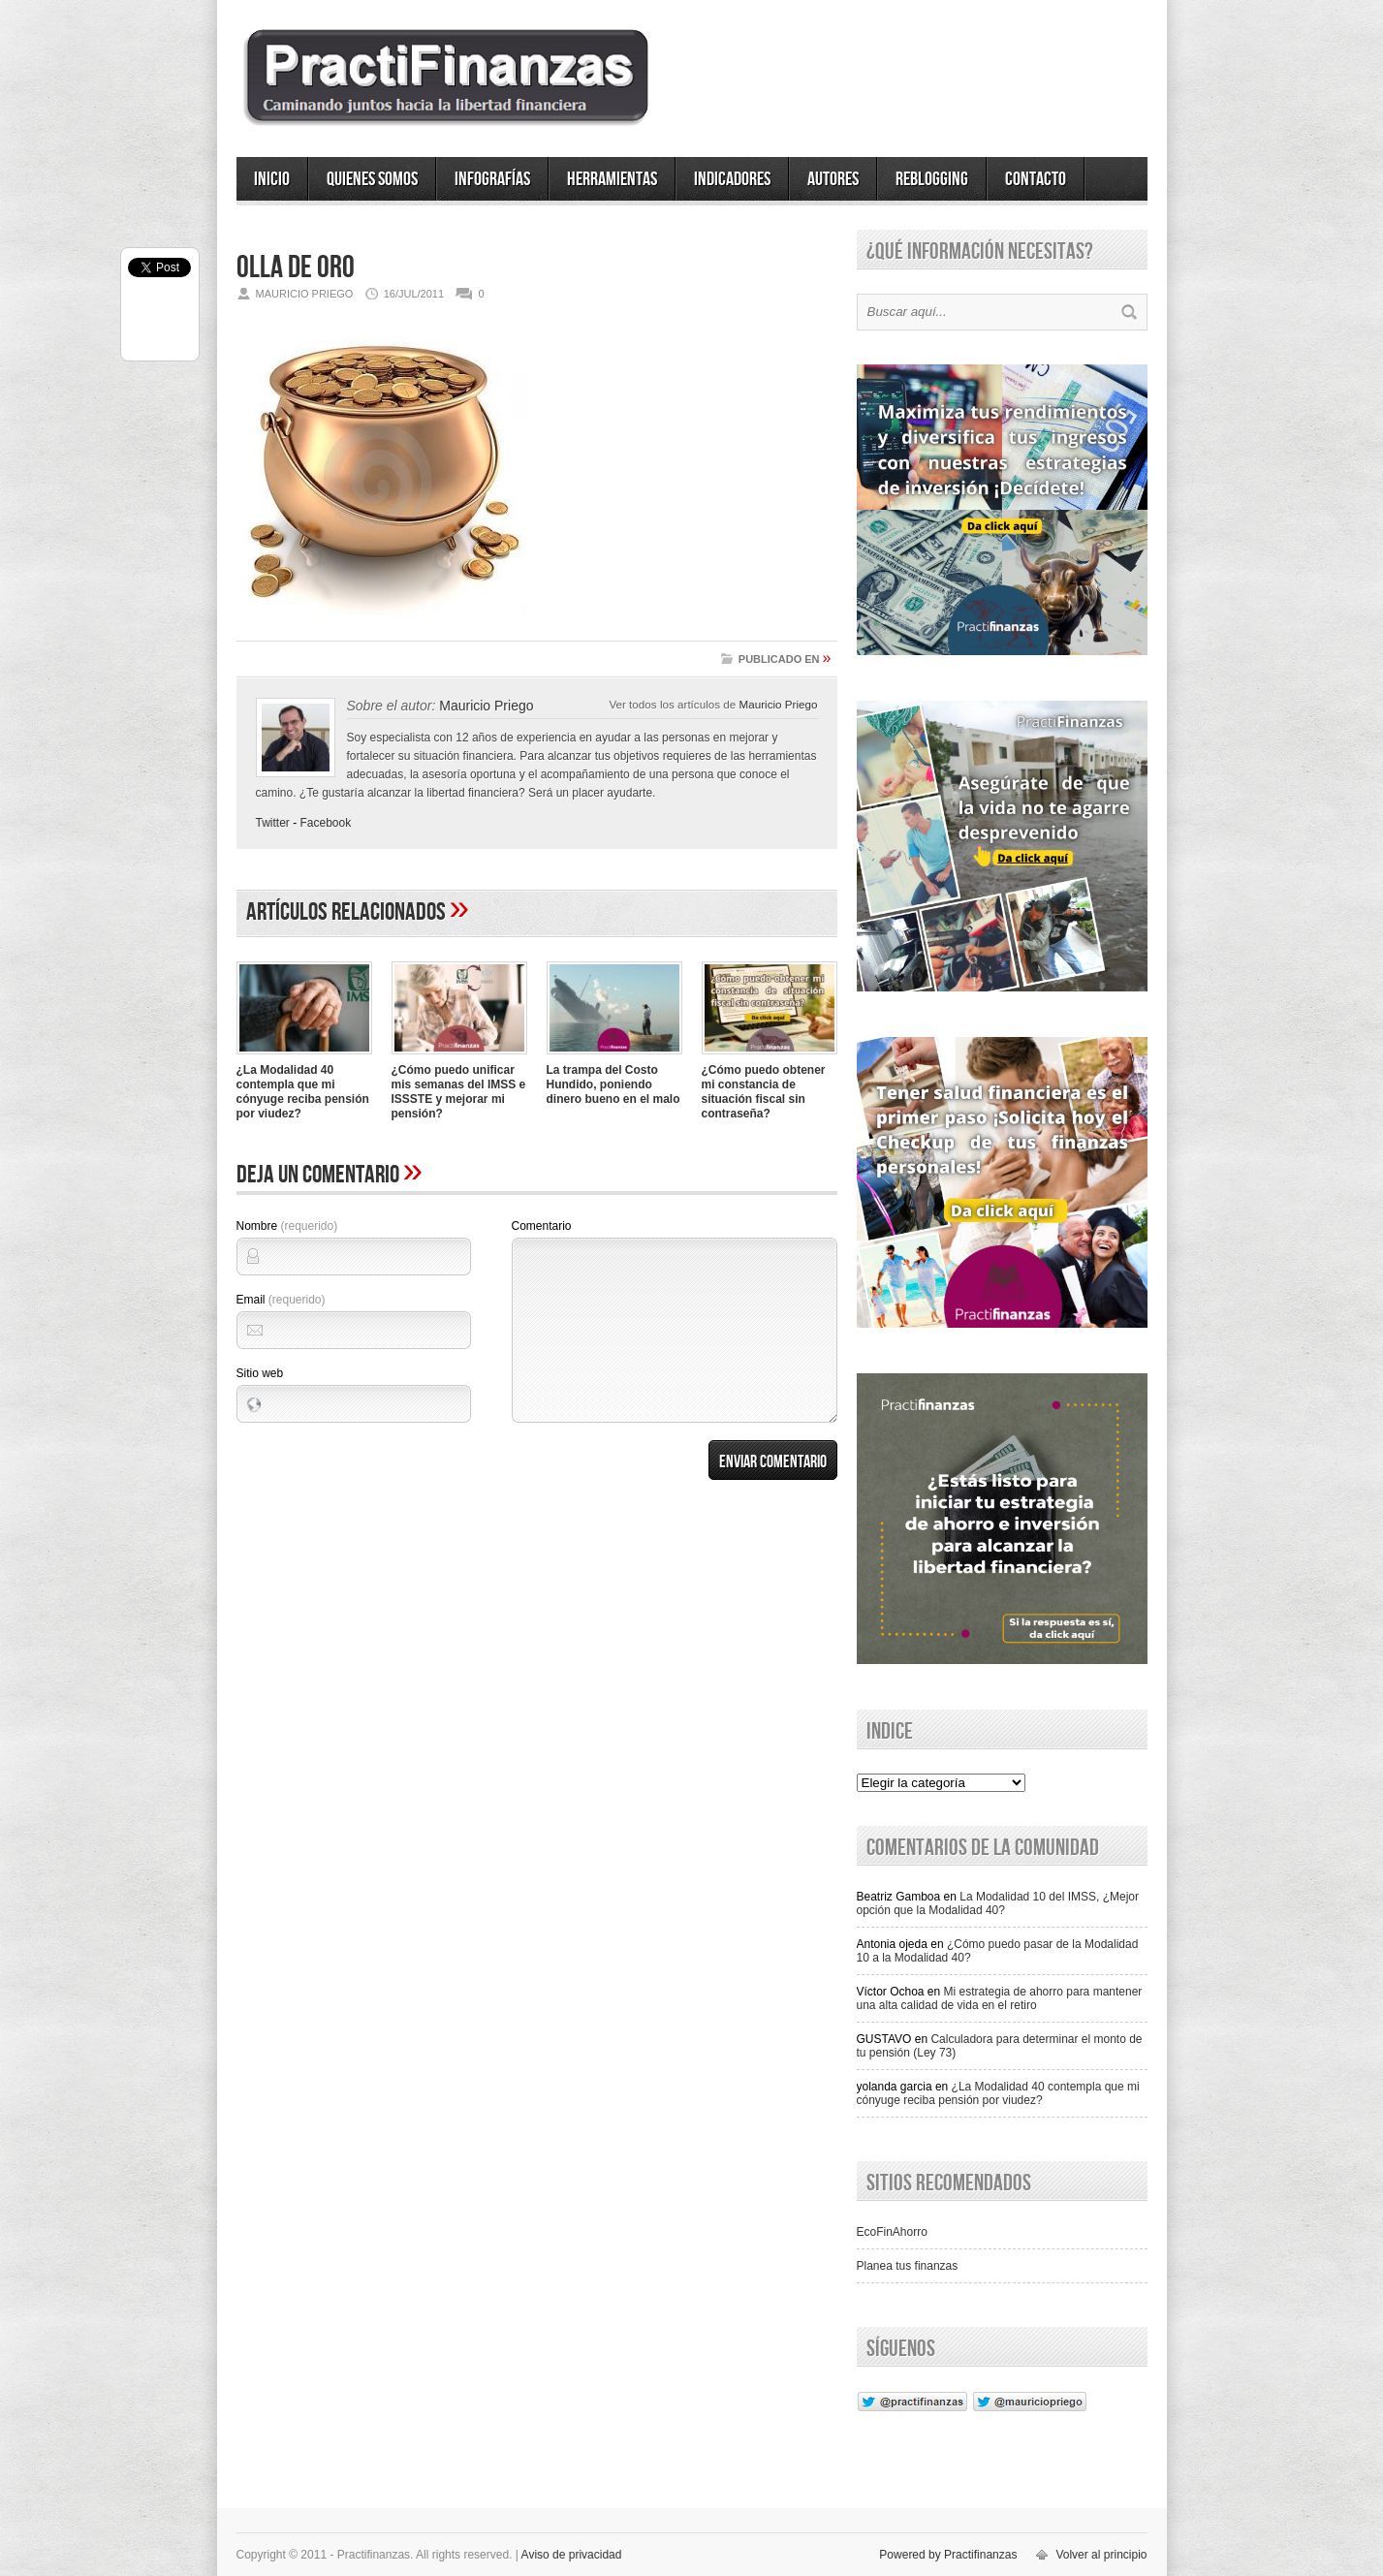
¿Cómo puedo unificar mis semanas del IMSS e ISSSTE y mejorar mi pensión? (459, 1091)
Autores (833, 179)
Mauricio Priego (778, 704)
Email (281, 1299)
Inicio (272, 179)
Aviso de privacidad (571, 2554)
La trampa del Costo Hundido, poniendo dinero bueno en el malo (613, 1084)
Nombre (287, 1226)
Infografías (492, 179)
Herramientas (612, 179)
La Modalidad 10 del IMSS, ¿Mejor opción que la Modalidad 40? (998, 1903)
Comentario (542, 1226)
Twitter (273, 823)
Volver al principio (1101, 2554)
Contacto (1035, 179)
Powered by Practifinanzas (948, 2554)
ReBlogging (932, 179)
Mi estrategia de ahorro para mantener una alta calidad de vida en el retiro (1000, 1998)
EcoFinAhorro (892, 2232)
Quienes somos (372, 179)
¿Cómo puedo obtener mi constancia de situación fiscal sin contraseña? (764, 1091)
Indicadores (732, 179)
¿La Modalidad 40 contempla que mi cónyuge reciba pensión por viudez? (302, 1091)
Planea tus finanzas (908, 2266)
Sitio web (260, 1373)
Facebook (326, 823)
